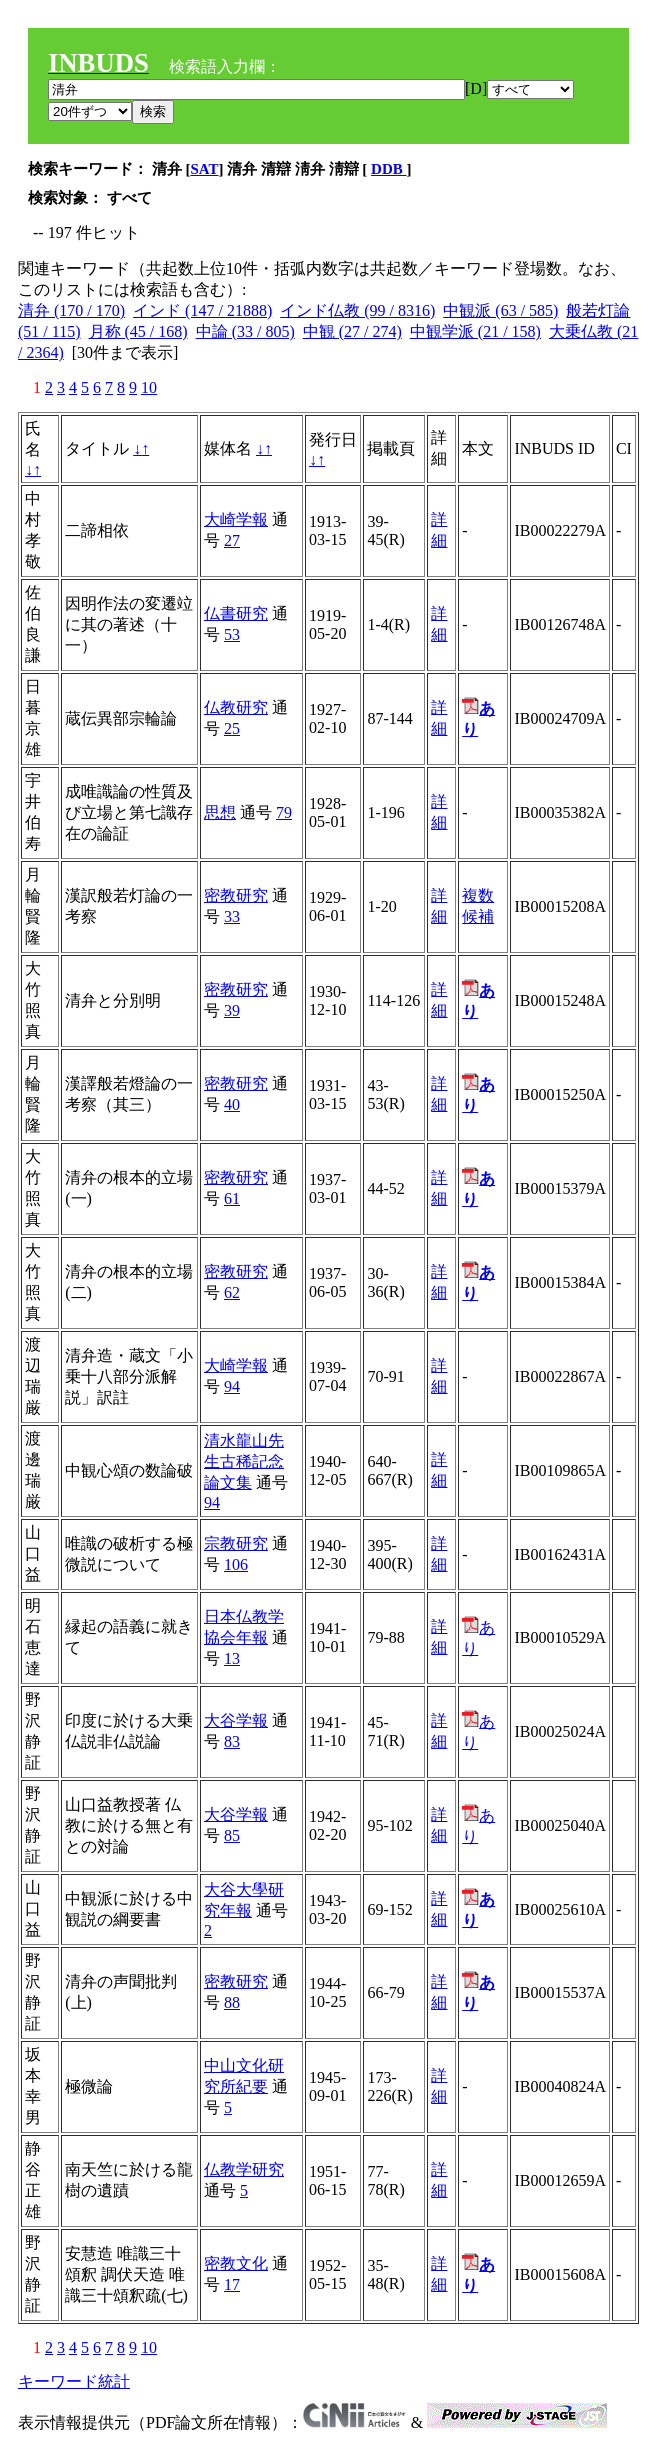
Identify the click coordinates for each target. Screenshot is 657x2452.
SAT (205, 169)
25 (232, 728)
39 (232, 1010)
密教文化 (236, 2263)
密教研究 (236, 895)
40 (232, 1104)
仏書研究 (236, 613)
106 (236, 1564)
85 (232, 1835)
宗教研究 (236, 1543)
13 (232, 1658)
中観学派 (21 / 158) (475, 331)
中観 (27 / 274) (352, 331)
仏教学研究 (244, 2169)
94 (232, 1386)
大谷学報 (236, 1720)
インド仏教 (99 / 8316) (357, 310)
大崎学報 (236, 519)
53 (232, 634)
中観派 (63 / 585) (500, 310)
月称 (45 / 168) (138, 331)
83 (232, 1741)
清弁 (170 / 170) (71, 310)
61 (232, 1198)
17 (232, 2284)
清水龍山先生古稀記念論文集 (244, 1461)
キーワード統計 (74, 2381)
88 (232, 2002)
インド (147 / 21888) (202, 310)
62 (232, 1292)
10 (149, 387)
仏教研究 (236, 707)
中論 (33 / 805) (245, 331)
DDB (388, 169)
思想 (220, 812)
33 (232, 916)
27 (232, 540)
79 (284, 812)
